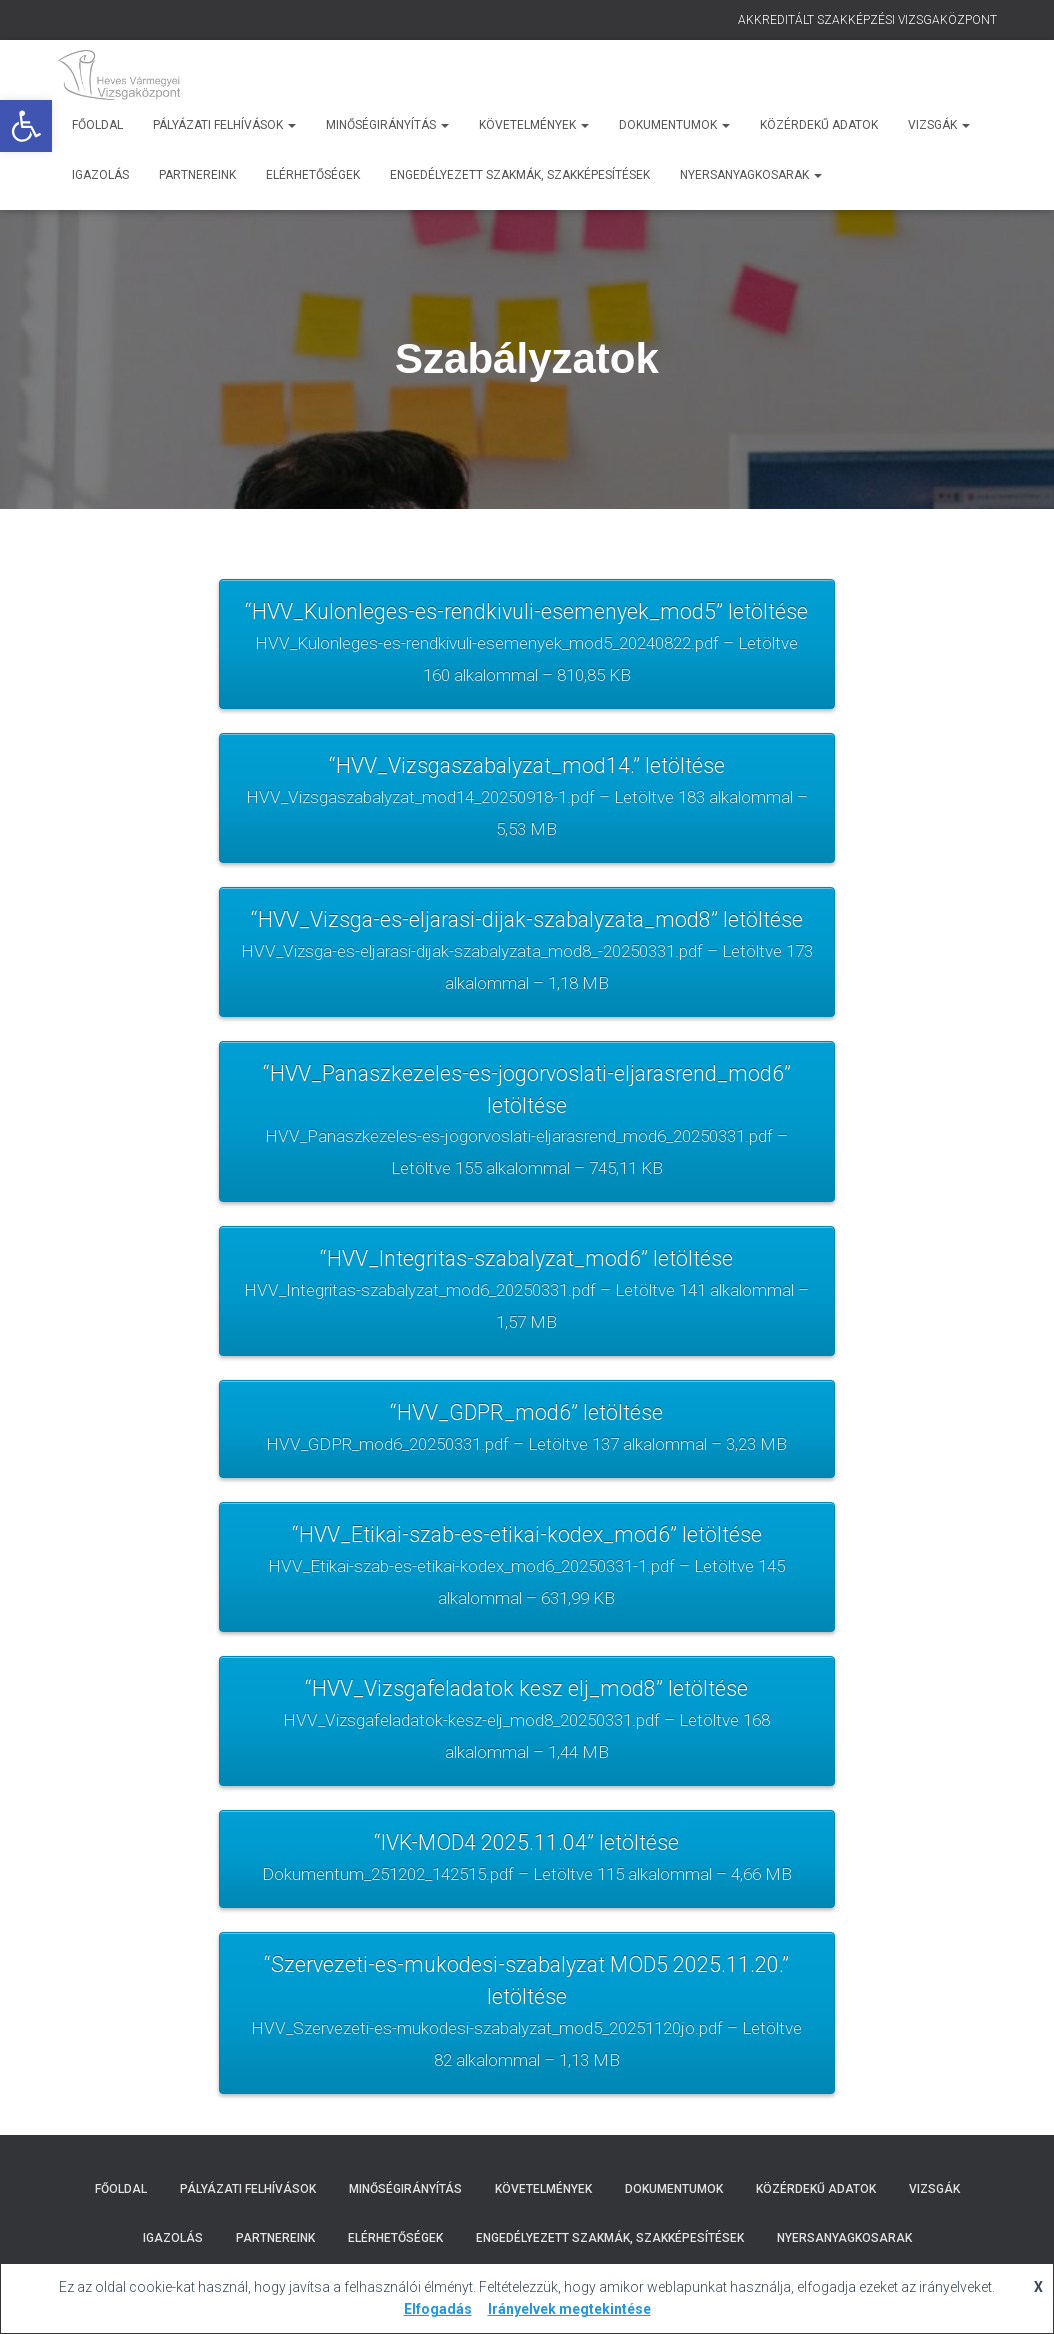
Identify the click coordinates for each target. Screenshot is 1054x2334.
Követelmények (534, 125)
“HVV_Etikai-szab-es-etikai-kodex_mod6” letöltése (526, 1579)
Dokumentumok (674, 125)
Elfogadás (438, 2309)
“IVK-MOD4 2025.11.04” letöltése (526, 1874)
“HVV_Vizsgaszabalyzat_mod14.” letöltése (526, 802)
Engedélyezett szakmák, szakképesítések (520, 175)
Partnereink (197, 175)
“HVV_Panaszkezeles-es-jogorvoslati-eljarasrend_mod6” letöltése (526, 1129)
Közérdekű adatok (819, 125)
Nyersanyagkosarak (751, 175)
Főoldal (97, 125)
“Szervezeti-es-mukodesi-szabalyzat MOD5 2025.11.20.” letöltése (526, 2029)
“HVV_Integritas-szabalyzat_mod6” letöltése (526, 1301)
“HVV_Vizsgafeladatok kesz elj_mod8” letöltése (526, 1735)
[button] (26, 126)
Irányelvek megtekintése (569, 2309)
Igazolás (100, 175)
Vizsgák (939, 125)
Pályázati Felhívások (224, 125)
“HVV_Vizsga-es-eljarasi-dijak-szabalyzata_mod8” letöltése (526, 957)
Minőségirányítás (387, 125)
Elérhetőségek (313, 175)
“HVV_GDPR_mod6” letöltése (526, 1440)
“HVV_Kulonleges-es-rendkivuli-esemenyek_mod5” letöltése (526, 646)
